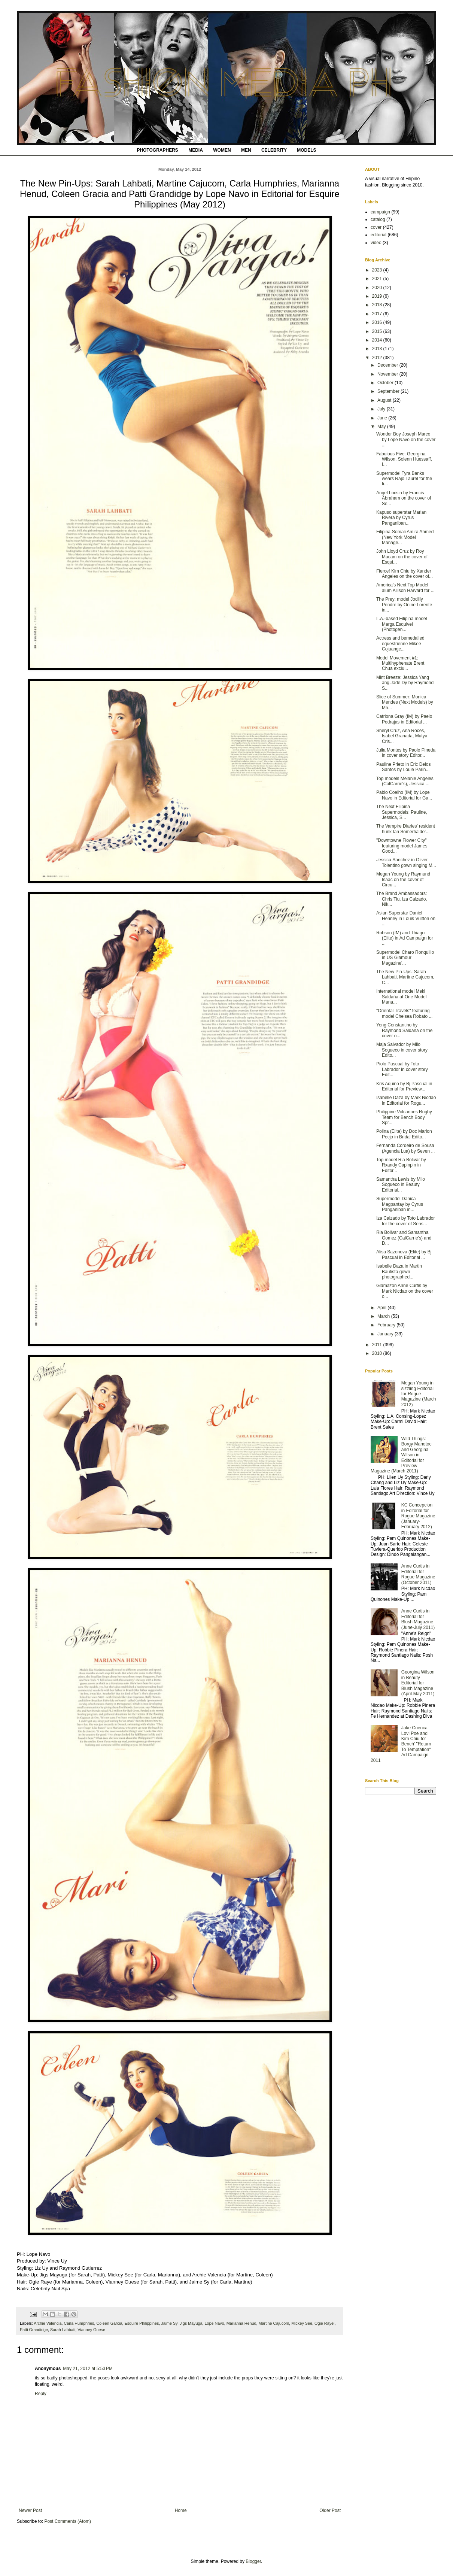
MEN (246, 150)
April (382, 1307)
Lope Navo (214, 2323)
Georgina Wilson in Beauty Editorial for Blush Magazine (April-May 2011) (418, 1682)
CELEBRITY (274, 150)
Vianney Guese (91, 2329)
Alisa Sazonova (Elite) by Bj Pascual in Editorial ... (403, 1254)
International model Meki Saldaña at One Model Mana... (401, 997)
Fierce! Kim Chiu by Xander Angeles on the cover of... (404, 573)
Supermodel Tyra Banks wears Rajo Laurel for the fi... (404, 479)
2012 (377, 357)
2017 (377, 313)
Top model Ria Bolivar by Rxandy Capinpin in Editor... (401, 1165)
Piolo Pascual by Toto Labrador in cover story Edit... (402, 1069)
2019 (377, 296)
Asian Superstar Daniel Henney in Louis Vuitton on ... (405, 918)
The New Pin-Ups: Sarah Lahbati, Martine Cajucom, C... (405, 977)
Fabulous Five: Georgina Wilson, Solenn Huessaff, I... (404, 459)
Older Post (330, 2510)
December (388, 365)
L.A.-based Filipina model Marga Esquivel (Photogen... (401, 624)
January (386, 1333)
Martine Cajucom (274, 2323)
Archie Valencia (47, 2323)
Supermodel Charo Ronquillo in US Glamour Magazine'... (405, 958)
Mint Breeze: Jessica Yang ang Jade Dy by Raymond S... (405, 683)
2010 (377, 1353)
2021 (377, 278)
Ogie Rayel (324, 2323)
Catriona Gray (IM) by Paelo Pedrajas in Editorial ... (404, 719)
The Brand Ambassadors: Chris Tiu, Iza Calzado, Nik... (401, 899)
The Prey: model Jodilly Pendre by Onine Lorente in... (404, 605)
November (388, 374)
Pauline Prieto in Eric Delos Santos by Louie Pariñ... (403, 767)
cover (376, 227)
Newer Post (30, 2510)
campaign (380, 212)
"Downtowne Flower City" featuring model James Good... (401, 846)
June (382, 418)
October (386, 382)
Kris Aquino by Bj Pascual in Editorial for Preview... (404, 1086)
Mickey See (301, 2323)
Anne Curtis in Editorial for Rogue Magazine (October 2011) (418, 1574)
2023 (377, 270)
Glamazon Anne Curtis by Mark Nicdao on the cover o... (404, 1291)
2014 (377, 340)
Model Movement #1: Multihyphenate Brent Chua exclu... (400, 663)
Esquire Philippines (141, 2323)
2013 (377, 348)
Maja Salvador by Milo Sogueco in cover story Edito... (402, 1050)
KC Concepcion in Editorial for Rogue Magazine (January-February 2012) (418, 1515)
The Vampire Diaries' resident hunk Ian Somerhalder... (405, 828)
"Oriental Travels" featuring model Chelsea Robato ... (404, 1013)
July (382, 409)
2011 (377, 1344)
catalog (378, 219)
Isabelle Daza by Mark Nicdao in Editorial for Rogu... (406, 1100)
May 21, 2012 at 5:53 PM (87, 2368)
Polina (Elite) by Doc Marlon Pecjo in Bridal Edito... (404, 1134)
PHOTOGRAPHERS (157, 150)
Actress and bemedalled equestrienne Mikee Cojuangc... (400, 643)
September (389, 391)
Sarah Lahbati (62, 2329)
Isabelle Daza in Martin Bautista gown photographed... (399, 1271)
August (385, 400)
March (384, 1316)
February (386, 1325)
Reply (40, 2393)
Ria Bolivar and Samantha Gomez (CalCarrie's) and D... (403, 1238)
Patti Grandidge (34, 2329)
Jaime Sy (169, 2323)
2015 (377, 331)
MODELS (306, 150)
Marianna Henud (241, 2323)
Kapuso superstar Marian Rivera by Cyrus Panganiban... (401, 518)
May (382, 426)
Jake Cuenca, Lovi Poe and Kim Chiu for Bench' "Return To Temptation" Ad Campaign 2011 (401, 1744)
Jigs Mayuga (191, 2323)
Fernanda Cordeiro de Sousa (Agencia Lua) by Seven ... (405, 1148)
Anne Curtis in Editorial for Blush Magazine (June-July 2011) (418, 1619)
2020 (377, 287)
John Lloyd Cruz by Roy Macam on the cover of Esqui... (402, 557)
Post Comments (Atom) (67, 2521)
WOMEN (222, 150)
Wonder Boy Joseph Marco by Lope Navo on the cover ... (405, 439)
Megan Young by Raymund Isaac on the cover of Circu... (403, 879)
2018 (377, 304)
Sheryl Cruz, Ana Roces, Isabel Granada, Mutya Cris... (401, 736)
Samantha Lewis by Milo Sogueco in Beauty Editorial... (400, 1185)
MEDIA (195, 150)
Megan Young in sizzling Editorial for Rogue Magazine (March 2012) (418, 1393)
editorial (378, 234)
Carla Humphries (79, 2323)
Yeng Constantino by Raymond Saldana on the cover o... (404, 1030)
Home (181, 2510)
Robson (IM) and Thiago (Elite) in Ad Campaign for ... (404, 938)
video (376, 242)
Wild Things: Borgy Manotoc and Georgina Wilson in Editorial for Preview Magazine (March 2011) (401, 1455)
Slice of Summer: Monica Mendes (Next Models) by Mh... (404, 702)
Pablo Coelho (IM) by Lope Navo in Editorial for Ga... (404, 795)
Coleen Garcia (109, 2323)
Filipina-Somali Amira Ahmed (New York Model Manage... (405, 537)
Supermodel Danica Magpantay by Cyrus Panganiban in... (399, 1204)
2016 (377, 322)
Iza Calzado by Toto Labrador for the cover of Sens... (405, 1221)
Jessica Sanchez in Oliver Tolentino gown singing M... (406, 862)
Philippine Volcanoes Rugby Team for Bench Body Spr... (404, 1117)
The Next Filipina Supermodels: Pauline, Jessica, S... (401, 812)
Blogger (253, 2561)
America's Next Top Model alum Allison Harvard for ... (405, 587)
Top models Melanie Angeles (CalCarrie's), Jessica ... (405, 781)
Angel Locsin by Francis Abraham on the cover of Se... (403, 498)
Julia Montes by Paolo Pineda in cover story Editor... (405, 752)
